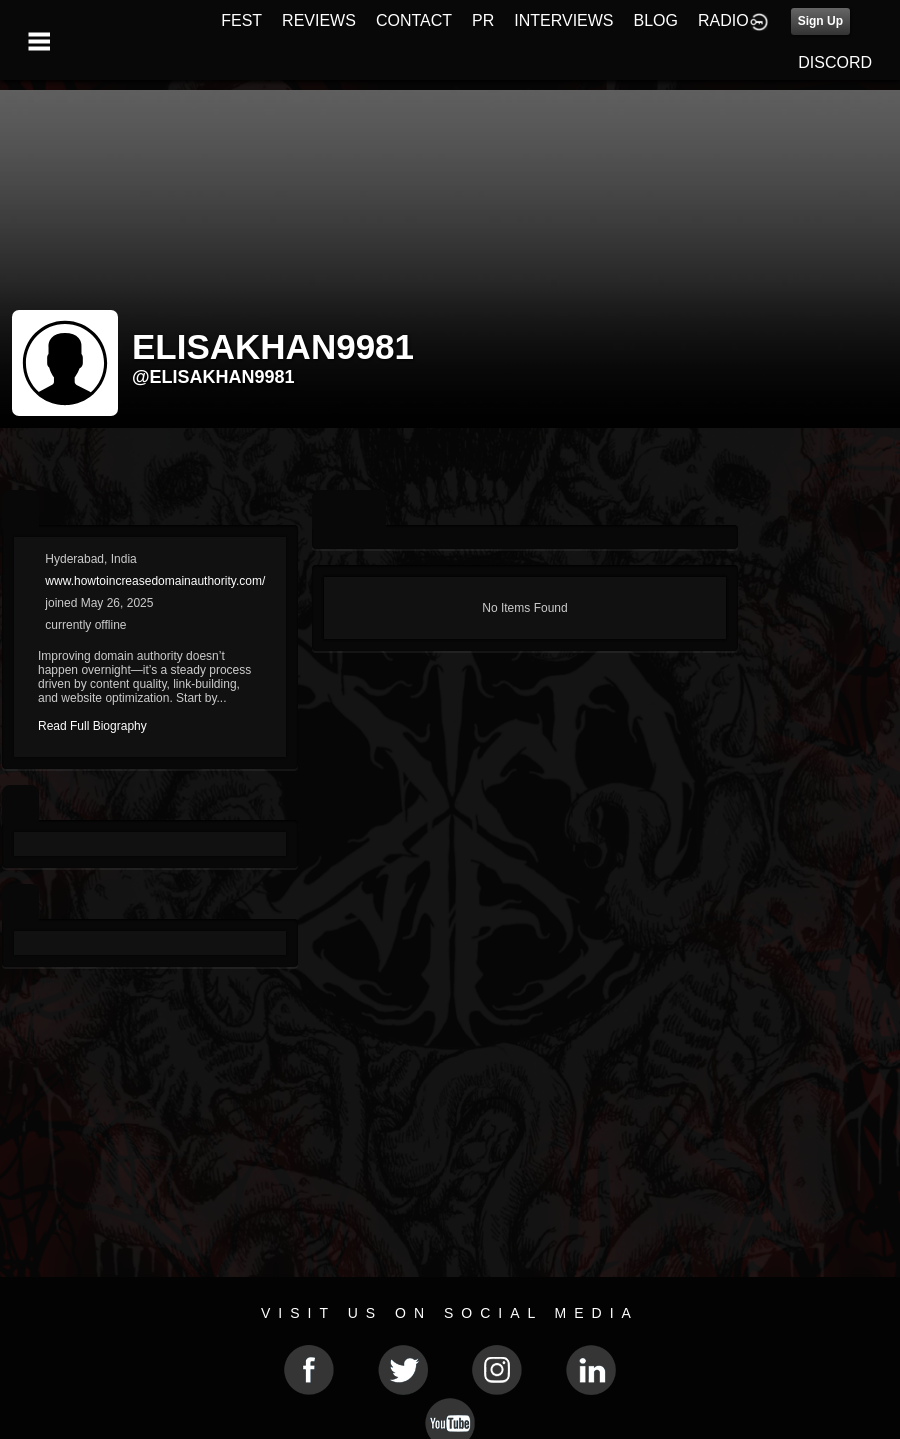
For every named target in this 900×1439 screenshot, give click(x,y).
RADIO (723, 20)
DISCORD (835, 62)
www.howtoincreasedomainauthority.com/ (155, 581)
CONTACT (414, 20)
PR (483, 20)
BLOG (656, 20)
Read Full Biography (92, 726)
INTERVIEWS (563, 20)
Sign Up (820, 21)
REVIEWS (319, 20)
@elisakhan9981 (213, 377)
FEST (241, 20)
